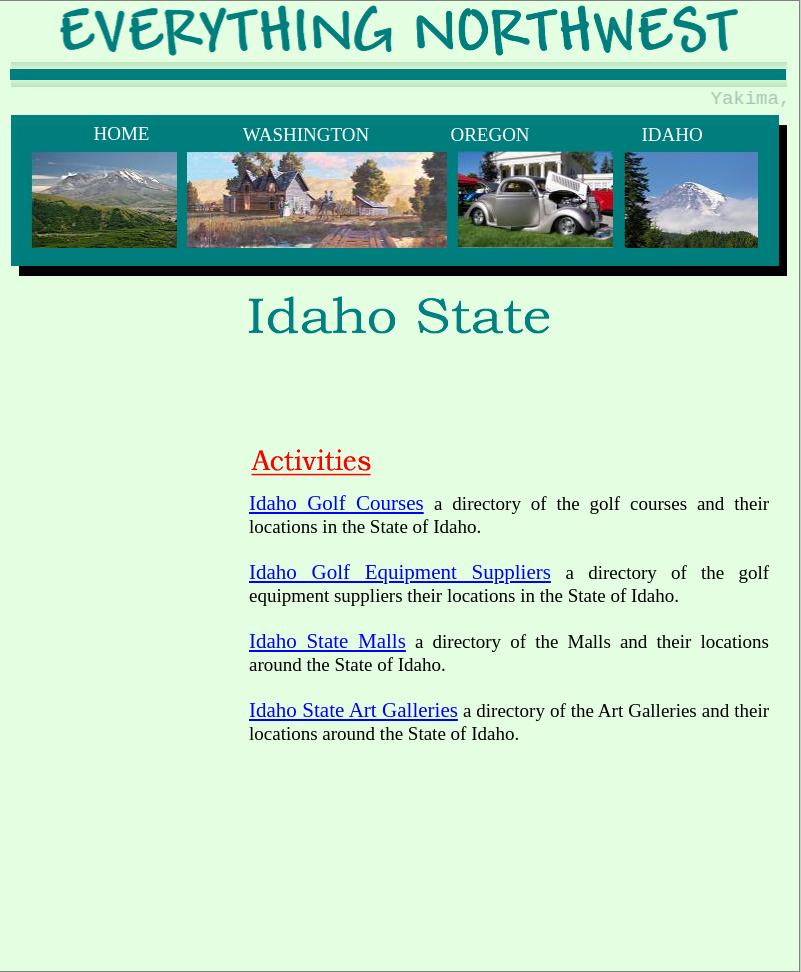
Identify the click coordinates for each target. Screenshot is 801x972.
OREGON (489, 134)
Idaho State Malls (327, 641)
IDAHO (671, 134)
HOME (122, 133)
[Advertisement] (321, 481)
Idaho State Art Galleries (353, 710)
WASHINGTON (306, 134)
